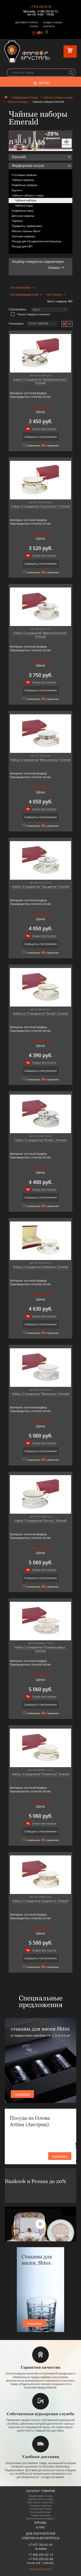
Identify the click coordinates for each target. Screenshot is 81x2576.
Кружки (17, 190)
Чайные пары (24, 205)
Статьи (34, 26)
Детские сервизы (23, 216)
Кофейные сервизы (25, 185)
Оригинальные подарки (40, 2518)
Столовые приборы (40, 2505)
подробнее (22, 2094)
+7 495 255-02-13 (47, 11)
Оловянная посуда (40, 2508)
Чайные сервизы (23, 180)
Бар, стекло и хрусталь (40, 2502)
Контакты (49, 26)
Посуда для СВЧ (22, 246)
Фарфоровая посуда (25, 97)
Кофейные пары (22, 211)
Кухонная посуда (41, 2512)
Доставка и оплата (26, 22)
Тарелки (17, 221)
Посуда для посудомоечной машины (36, 241)
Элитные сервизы (23, 236)
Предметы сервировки (27, 226)
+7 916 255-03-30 (40, 7)
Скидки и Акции (52, 22)
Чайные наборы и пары (58, 97)
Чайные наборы (17, 102)
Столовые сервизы (24, 175)
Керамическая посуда (40, 2499)
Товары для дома (40, 2515)
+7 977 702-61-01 (40, 2545)
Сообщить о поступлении (40, 437)
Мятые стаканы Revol (26, 231)
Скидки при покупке (44, 428)
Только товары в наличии (30, 314)
